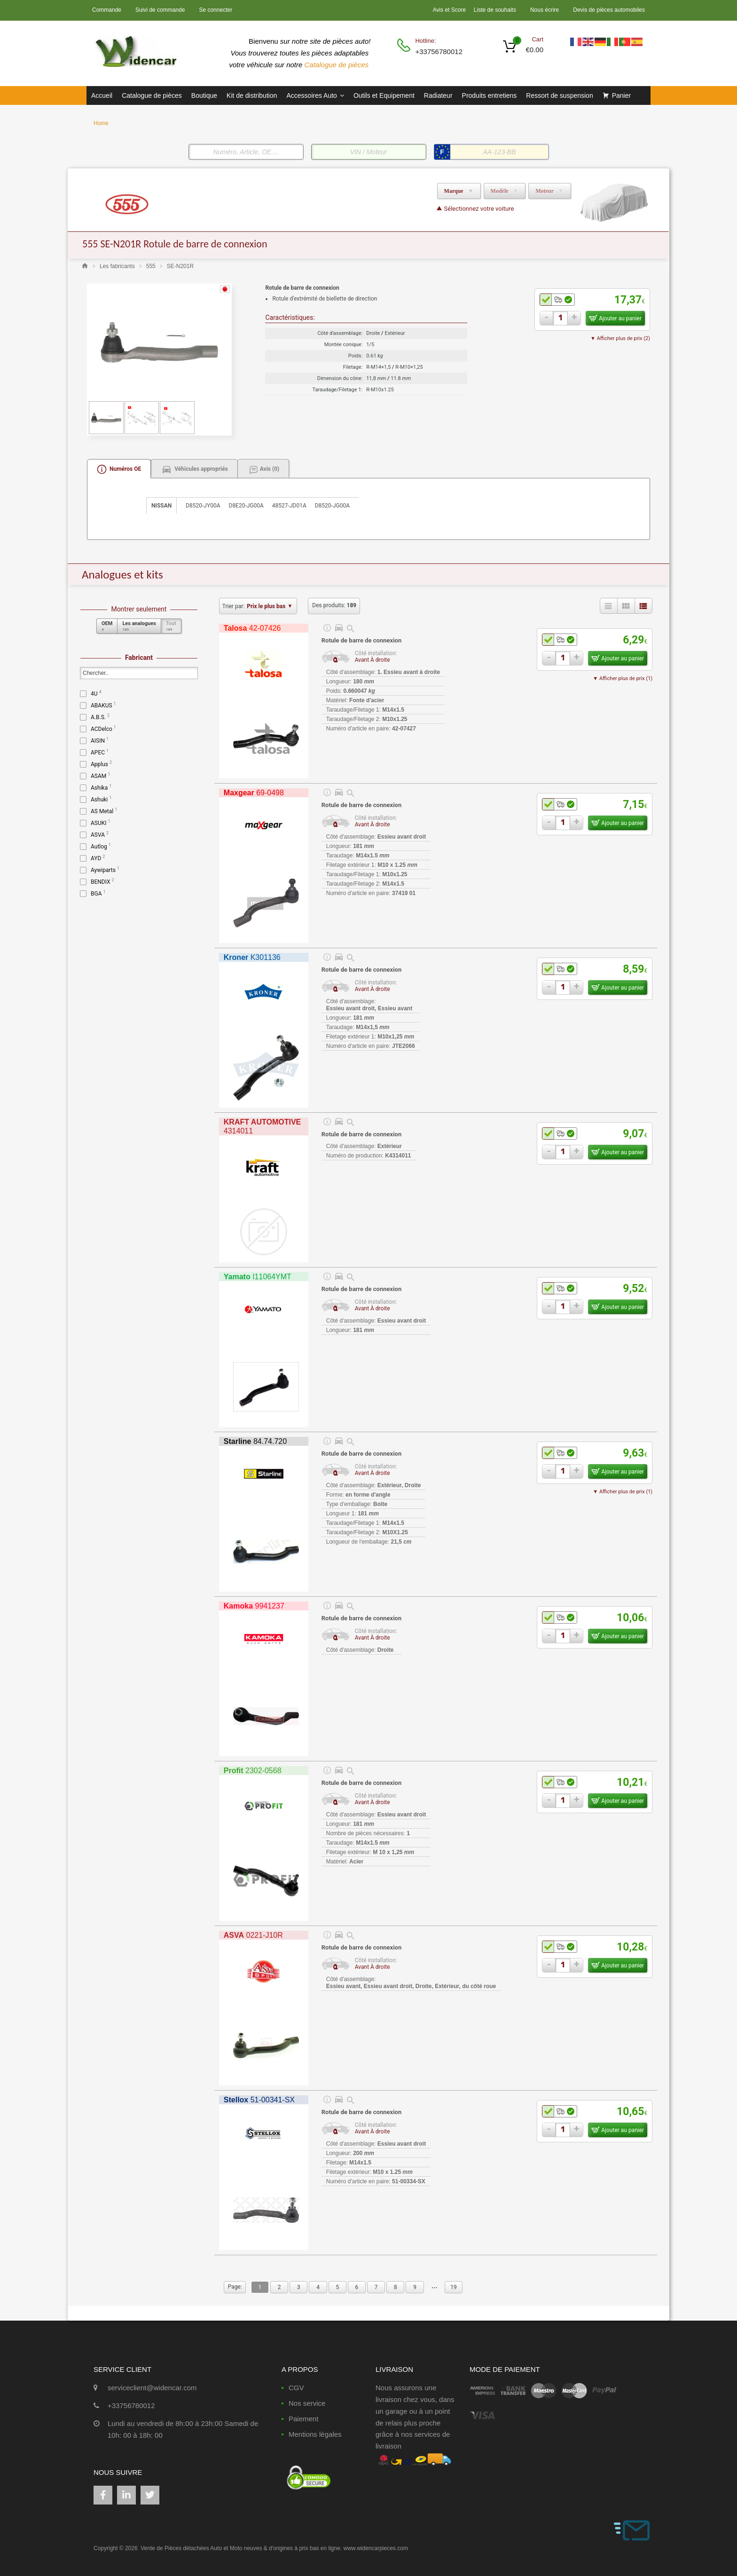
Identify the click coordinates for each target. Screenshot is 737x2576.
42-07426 (252, 628)
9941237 (254, 1606)
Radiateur (438, 95)
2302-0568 (253, 1771)
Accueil (101, 95)
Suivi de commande (160, 10)
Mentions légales (315, 2434)
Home (101, 123)
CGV (296, 2388)
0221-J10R (253, 1935)
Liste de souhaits (495, 10)
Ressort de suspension (559, 95)
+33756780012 (438, 51)
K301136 (252, 957)
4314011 (262, 1126)
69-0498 (254, 793)
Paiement (303, 2419)
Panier (621, 95)
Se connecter (215, 10)
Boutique (204, 95)
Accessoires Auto (315, 95)
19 (453, 2287)
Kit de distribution (252, 95)
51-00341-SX (259, 2100)
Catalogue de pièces (338, 65)
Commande (106, 10)
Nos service (307, 2403)
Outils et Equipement (384, 95)
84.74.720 (255, 1441)
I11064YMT (257, 1277)
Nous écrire (544, 10)
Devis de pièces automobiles (609, 10)
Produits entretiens (489, 95)
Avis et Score (450, 10)
